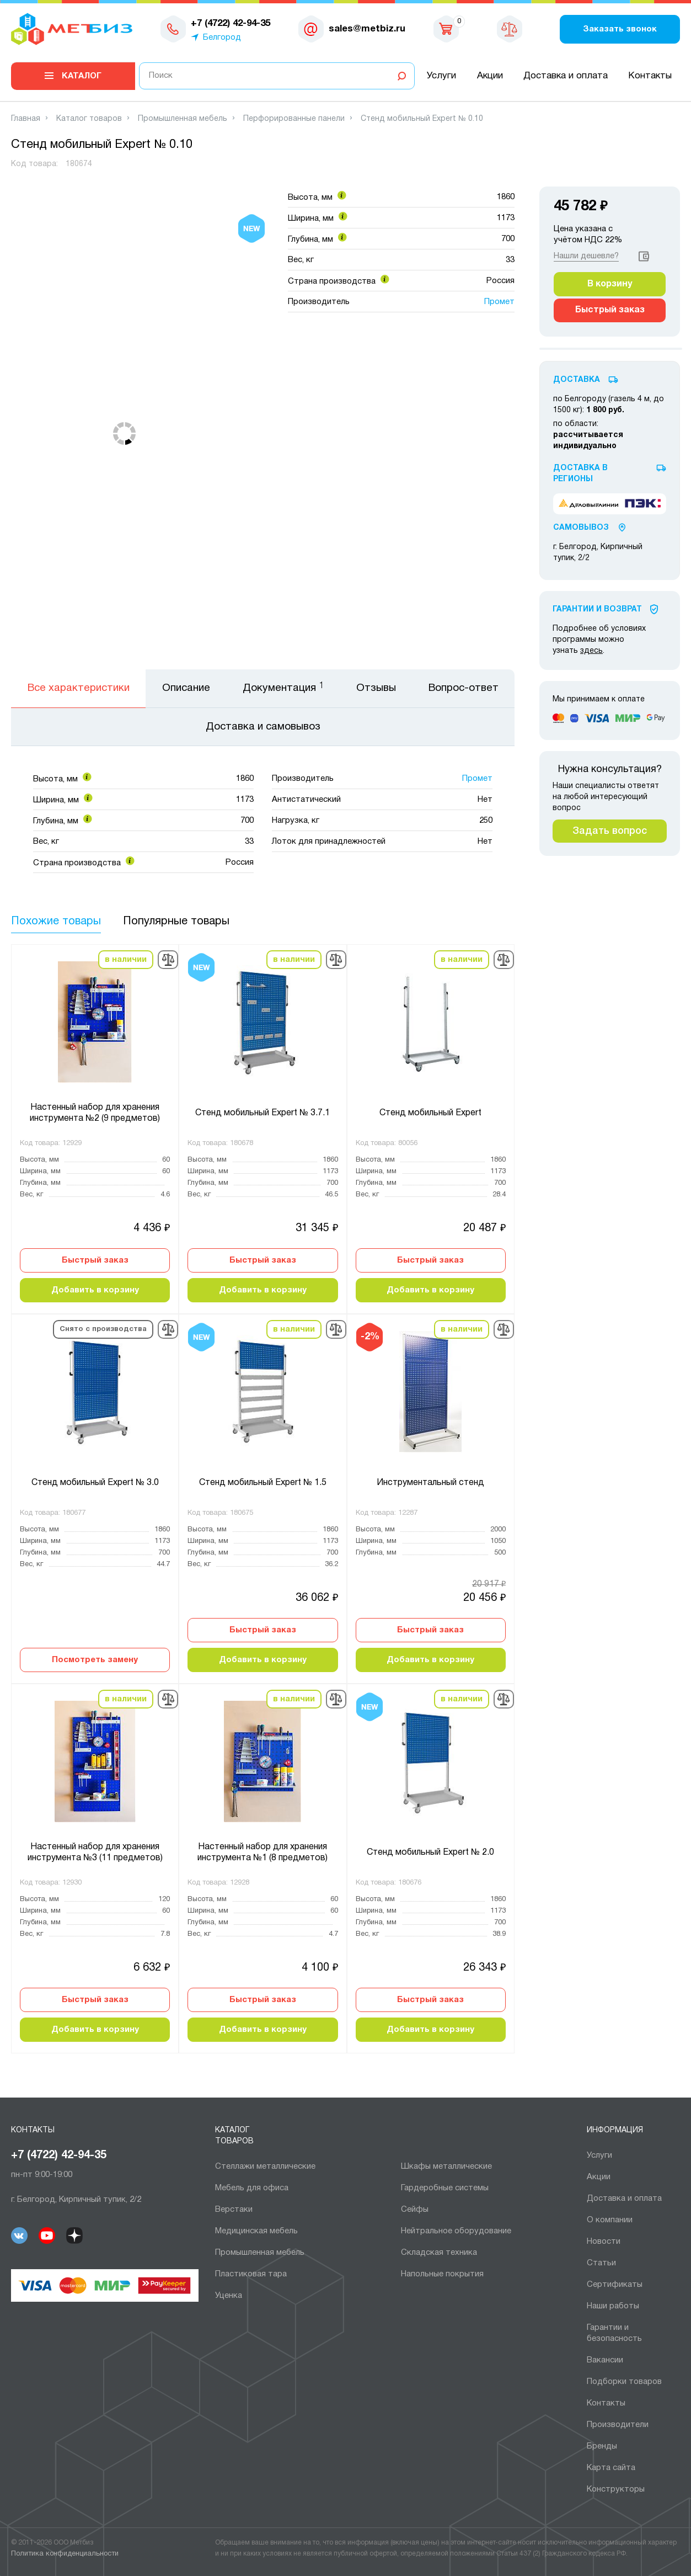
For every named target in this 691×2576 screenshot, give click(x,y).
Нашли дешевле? (586, 256)
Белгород (222, 37)
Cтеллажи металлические (265, 2166)
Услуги (441, 76)
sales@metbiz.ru (367, 29)
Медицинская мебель (256, 2231)
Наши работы (613, 2306)
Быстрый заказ (95, 1260)
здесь (591, 650)
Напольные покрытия (442, 2274)
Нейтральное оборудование (456, 2231)
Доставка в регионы (580, 474)
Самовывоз (581, 527)
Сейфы (414, 2209)
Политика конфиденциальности (65, 2554)
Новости (603, 2241)
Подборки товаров (624, 2382)
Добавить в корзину (95, 1290)
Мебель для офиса (251, 2188)
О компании (610, 2220)
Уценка (228, 2296)
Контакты (650, 76)
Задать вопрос (609, 831)
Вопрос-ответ (463, 688)
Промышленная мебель (259, 2252)
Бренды (602, 2446)
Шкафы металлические (446, 2166)
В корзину (609, 284)
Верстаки (234, 2209)
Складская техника (439, 2252)
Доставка (576, 380)
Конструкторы (616, 2489)
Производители (618, 2425)
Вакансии (605, 2360)
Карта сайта (611, 2468)
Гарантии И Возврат (597, 609)
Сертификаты (614, 2284)
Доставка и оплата (565, 76)
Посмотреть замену (95, 1660)
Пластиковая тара (251, 2274)
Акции (490, 76)
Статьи (601, 2263)
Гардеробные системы (445, 2188)
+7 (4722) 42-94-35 (58, 2155)
